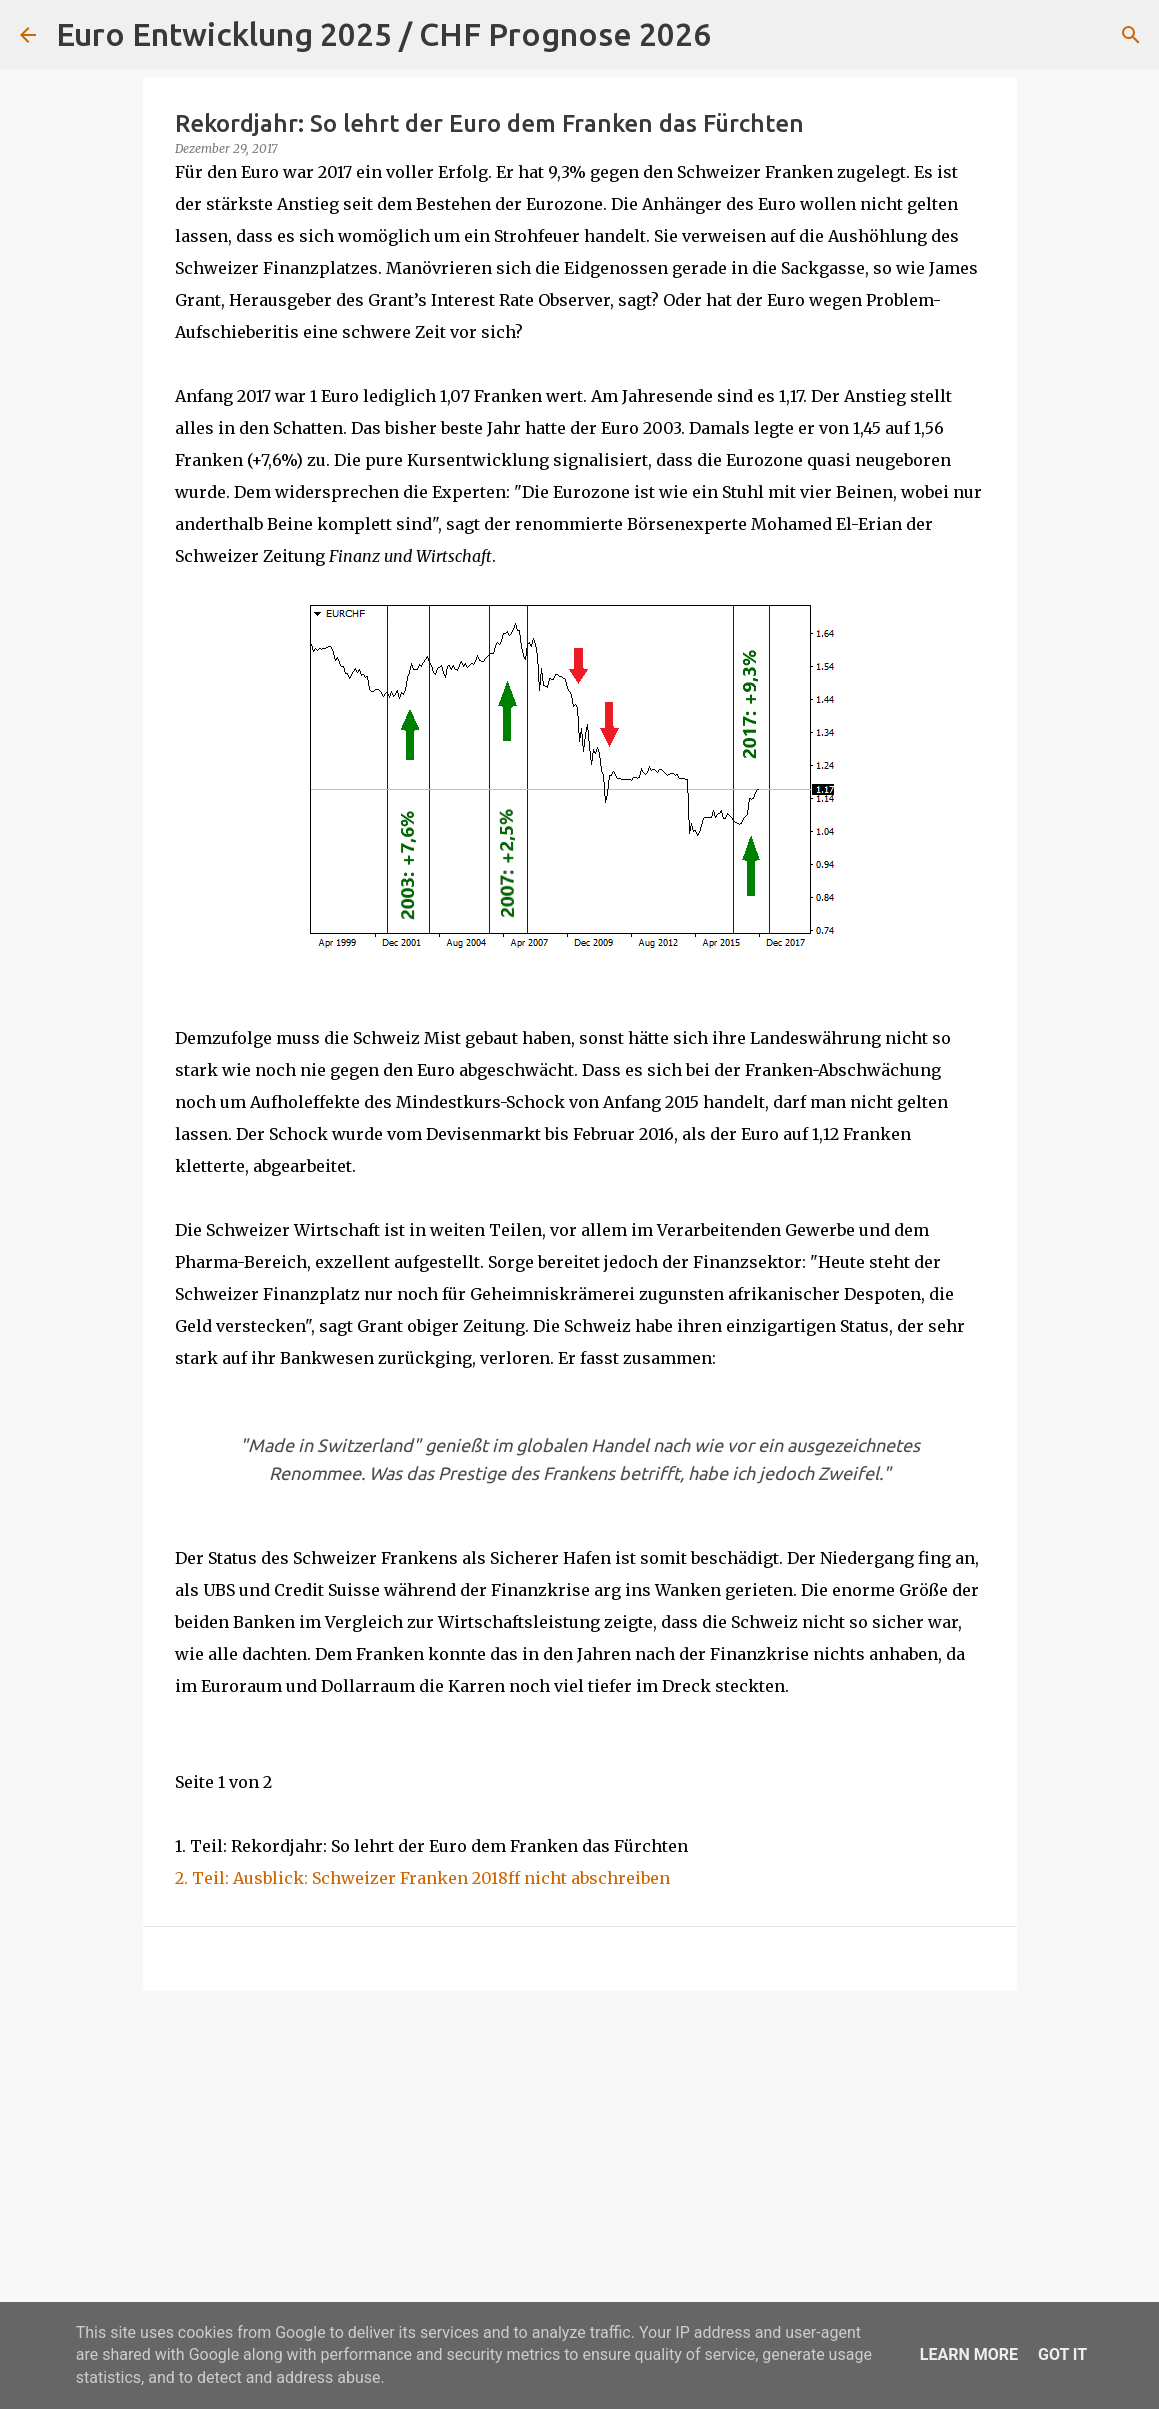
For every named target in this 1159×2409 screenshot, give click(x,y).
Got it (1062, 2354)
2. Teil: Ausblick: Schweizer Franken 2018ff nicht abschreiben (422, 1878)
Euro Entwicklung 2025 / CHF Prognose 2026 (383, 34)
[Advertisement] (580, 2161)
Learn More (969, 2354)
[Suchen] (739, 35)
